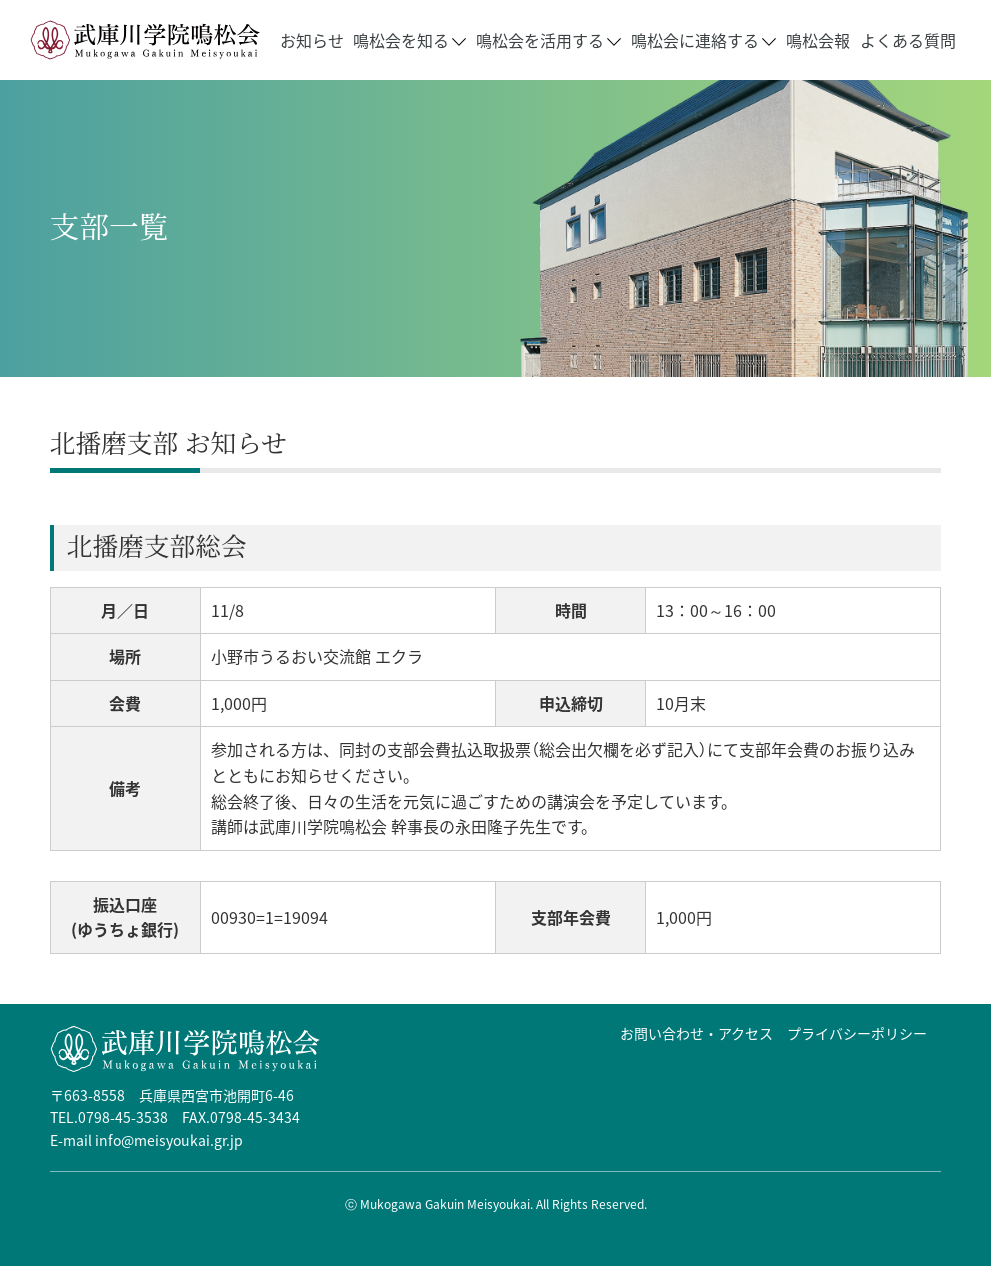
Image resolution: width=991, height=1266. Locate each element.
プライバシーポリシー (857, 1033)
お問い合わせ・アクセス (696, 1033)
